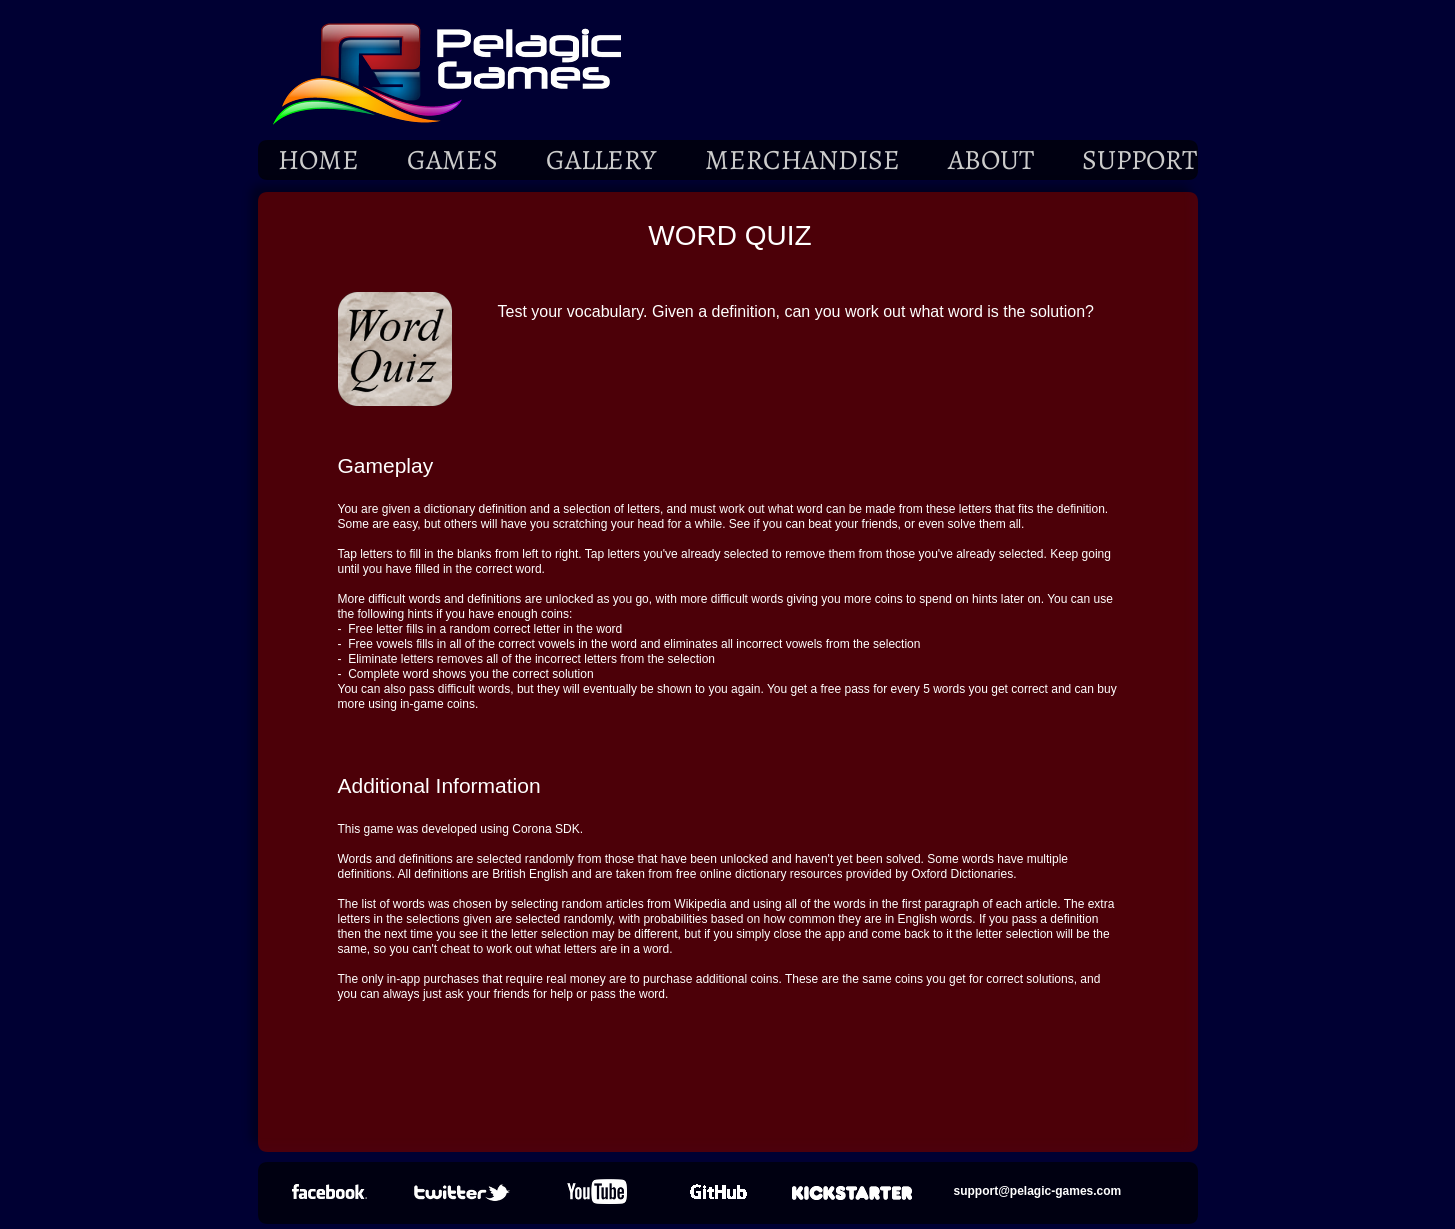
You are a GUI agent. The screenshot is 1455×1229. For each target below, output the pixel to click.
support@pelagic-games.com (1038, 1191)
